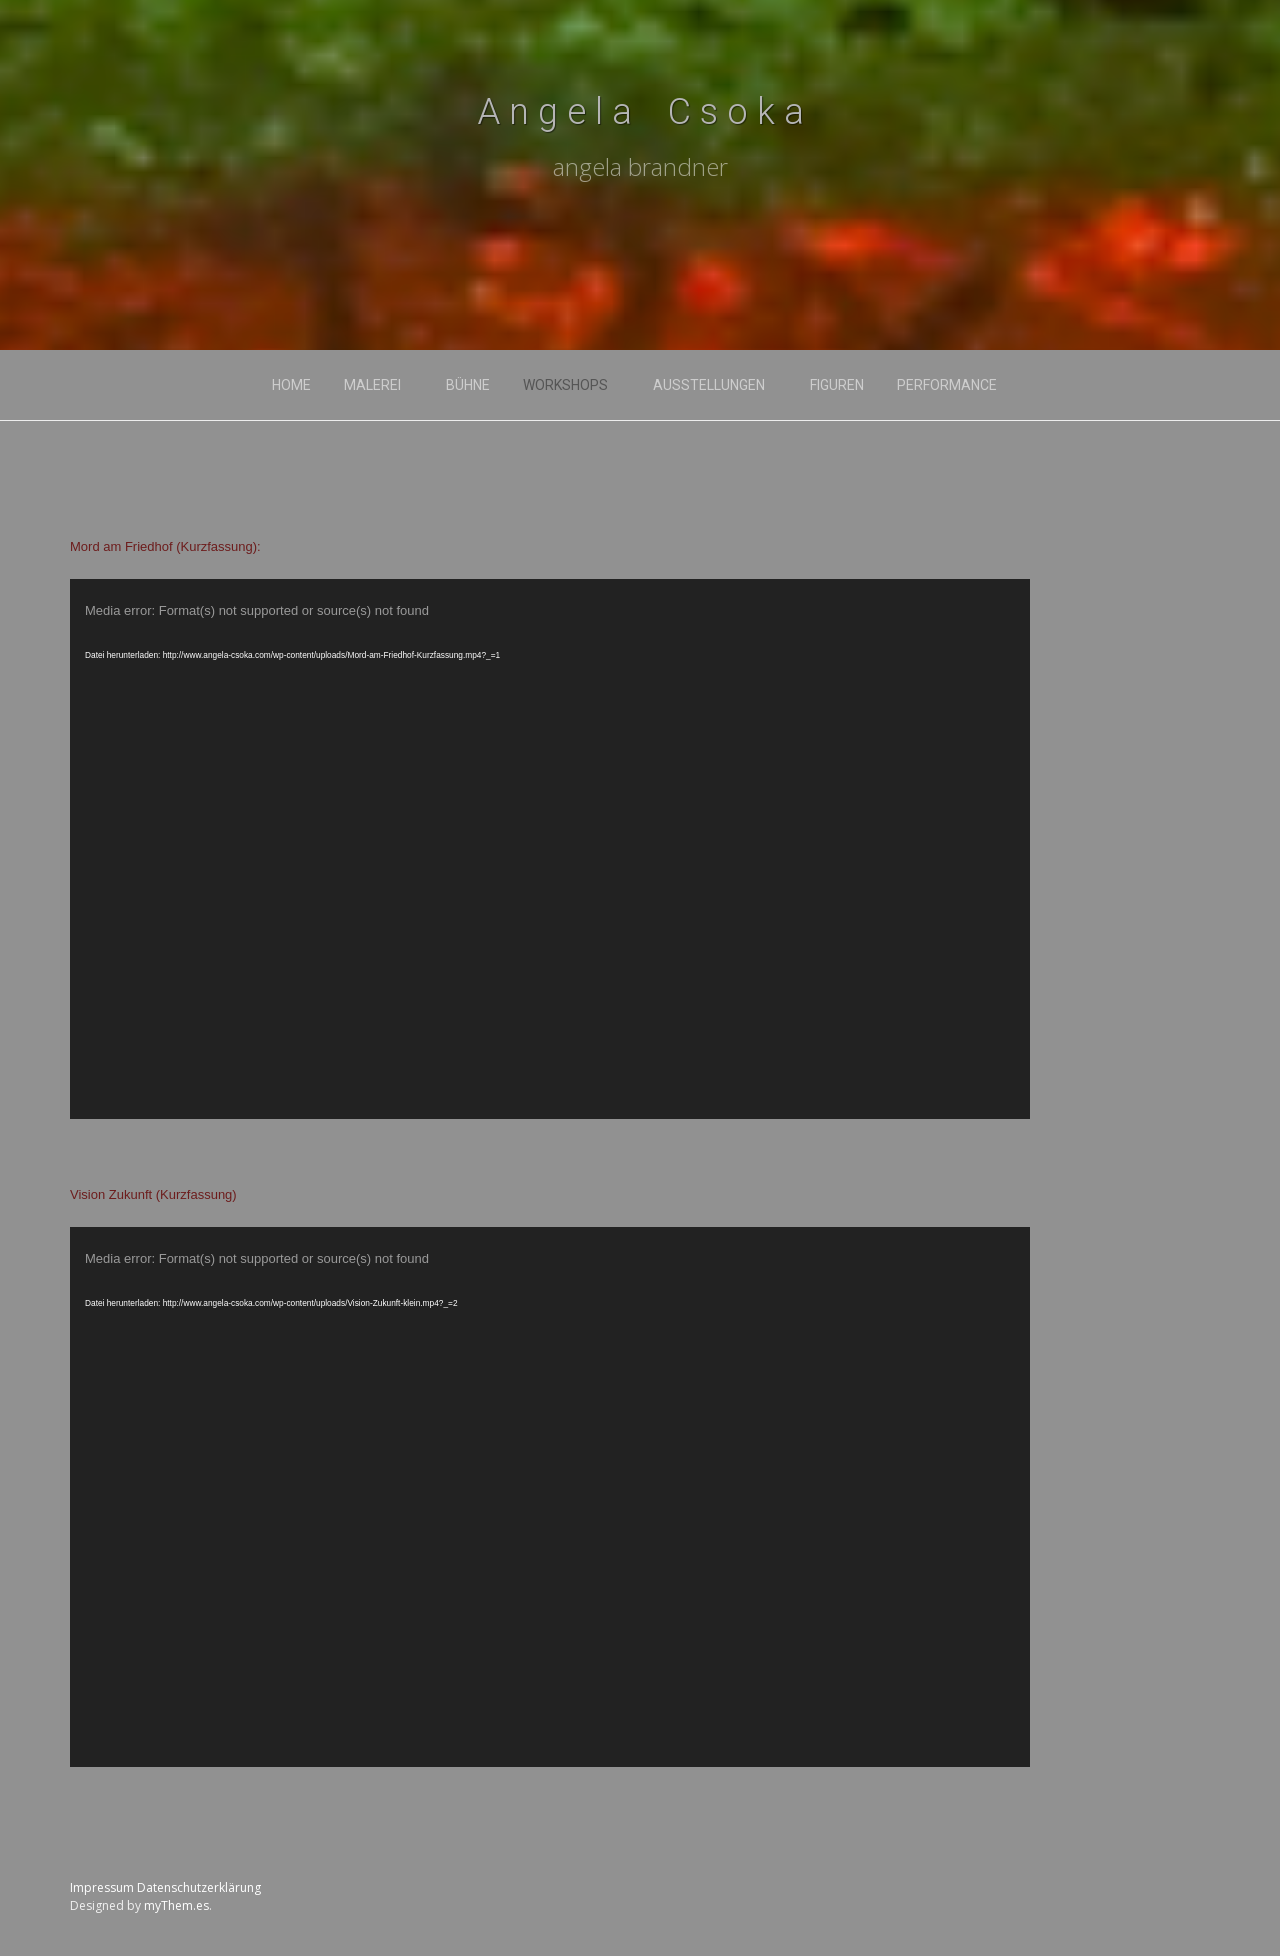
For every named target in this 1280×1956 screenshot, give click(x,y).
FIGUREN (837, 385)
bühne (468, 385)
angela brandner (640, 167)
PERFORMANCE (947, 385)
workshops (565, 385)
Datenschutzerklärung (199, 1887)
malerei (372, 385)
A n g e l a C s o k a (640, 112)
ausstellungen (709, 385)
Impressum (102, 1887)
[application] (550, 849)
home (291, 385)
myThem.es (176, 1905)
